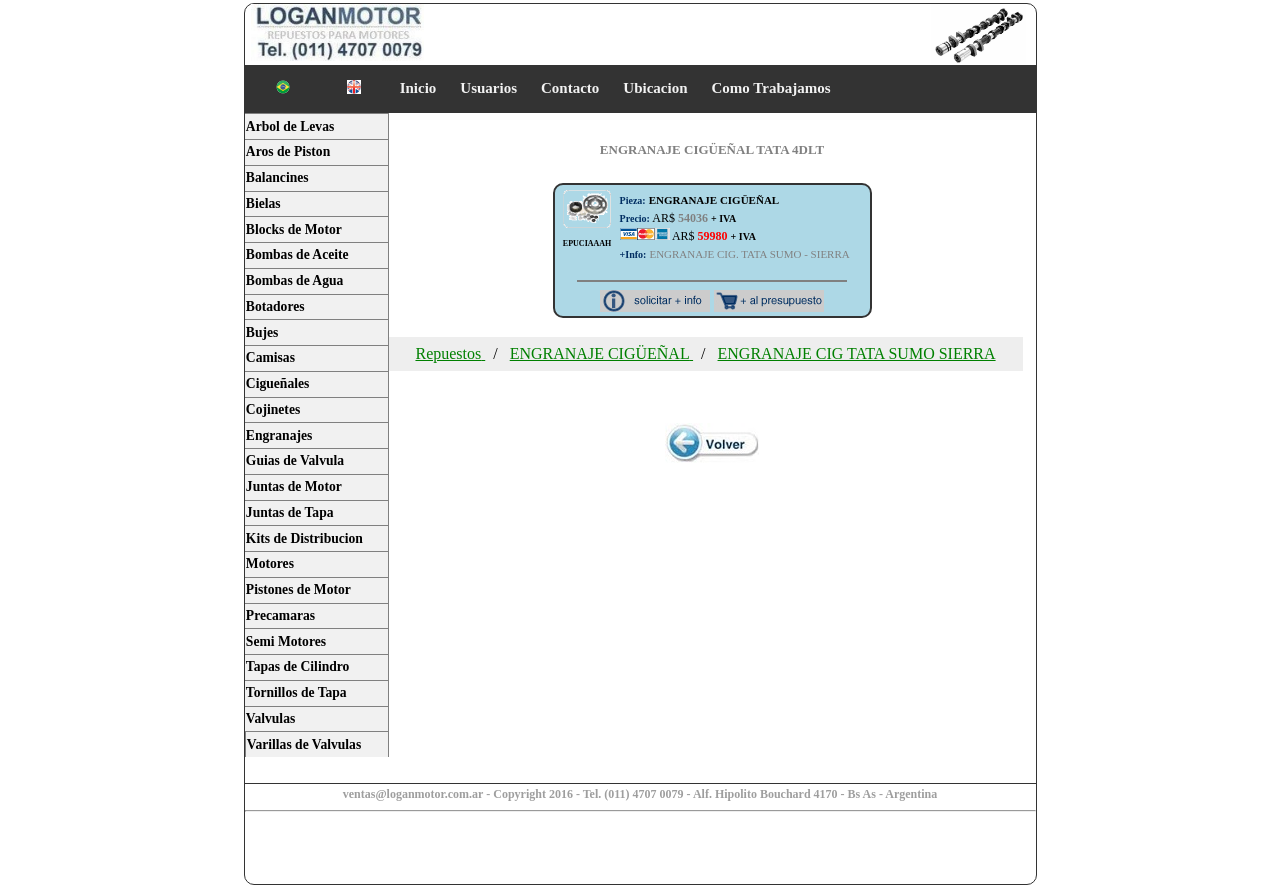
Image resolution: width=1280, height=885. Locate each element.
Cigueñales (277, 383)
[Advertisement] (402, 850)
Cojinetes (273, 409)
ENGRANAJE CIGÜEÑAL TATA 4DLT (712, 149)
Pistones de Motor (298, 589)
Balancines (277, 177)
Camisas (270, 357)
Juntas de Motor (294, 486)
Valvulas (270, 718)
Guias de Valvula (295, 460)
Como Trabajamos (771, 88)
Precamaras (280, 615)
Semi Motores (286, 641)
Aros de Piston (288, 151)
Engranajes (279, 435)
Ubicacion (655, 88)
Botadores (275, 306)
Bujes (262, 332)
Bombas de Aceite (297, 254)
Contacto (570, 88)
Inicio (418, 88)
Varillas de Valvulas (304, 744)
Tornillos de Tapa (296, 692)
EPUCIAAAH (587, 243)
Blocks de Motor (294, 229)
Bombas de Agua (294, 280)
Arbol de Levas (290, 126)
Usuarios (488, 88)
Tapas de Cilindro (298, 666)
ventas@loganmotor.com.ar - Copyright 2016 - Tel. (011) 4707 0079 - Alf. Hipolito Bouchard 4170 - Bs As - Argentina (640, 794)
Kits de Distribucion (304, 538)
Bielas (263, 203)
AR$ (678, 218)
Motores (270, 563)
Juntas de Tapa (290, 512)
